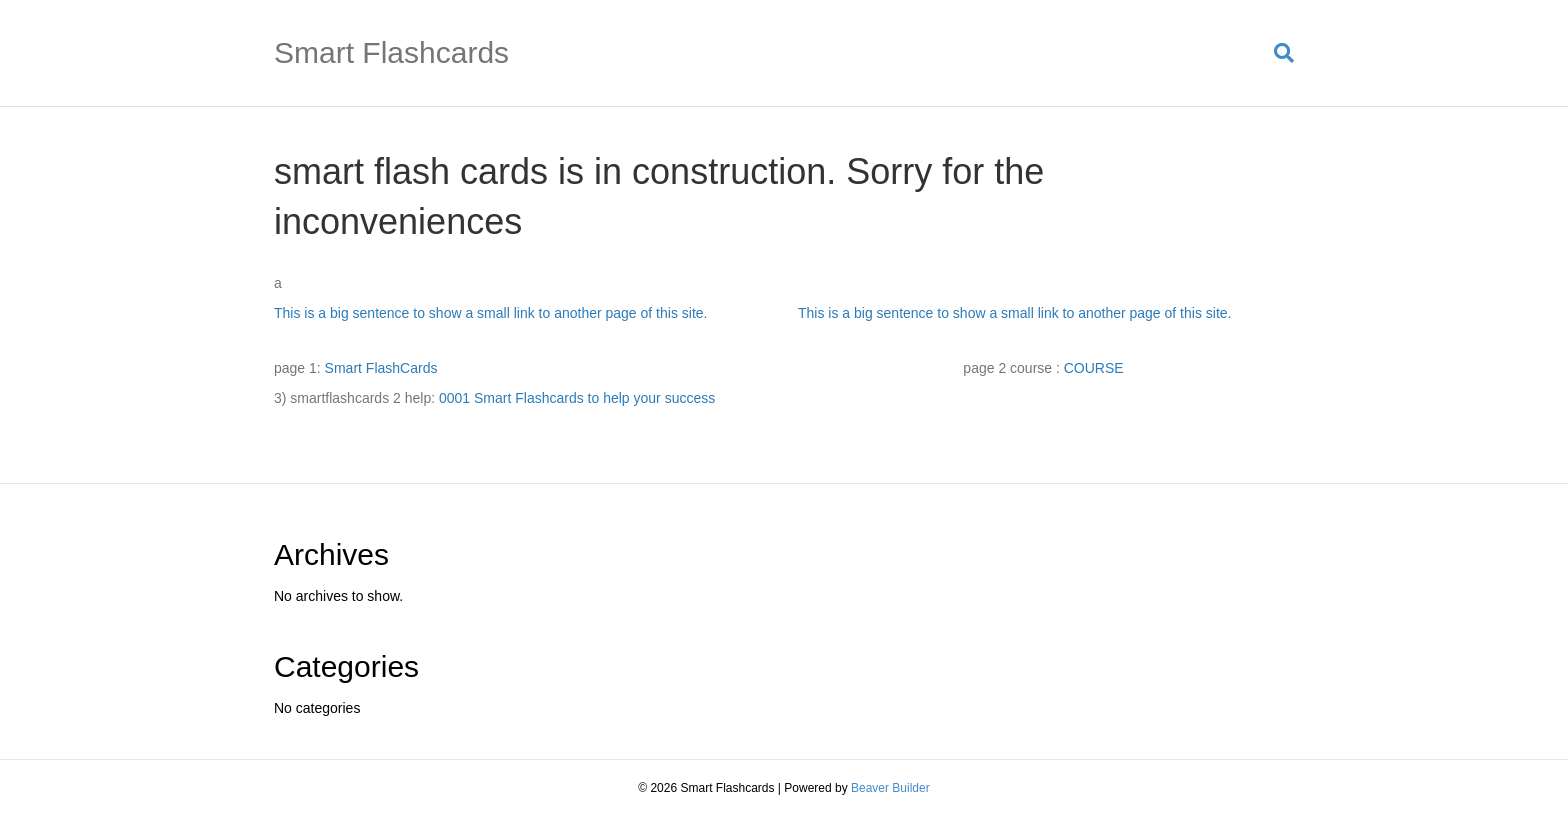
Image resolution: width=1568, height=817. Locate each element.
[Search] (1276, 53)
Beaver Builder (890, 788)
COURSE (1094, 368)
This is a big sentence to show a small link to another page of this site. (490, 313)
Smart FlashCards (381, 368)
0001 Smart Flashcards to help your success (577, 398)
